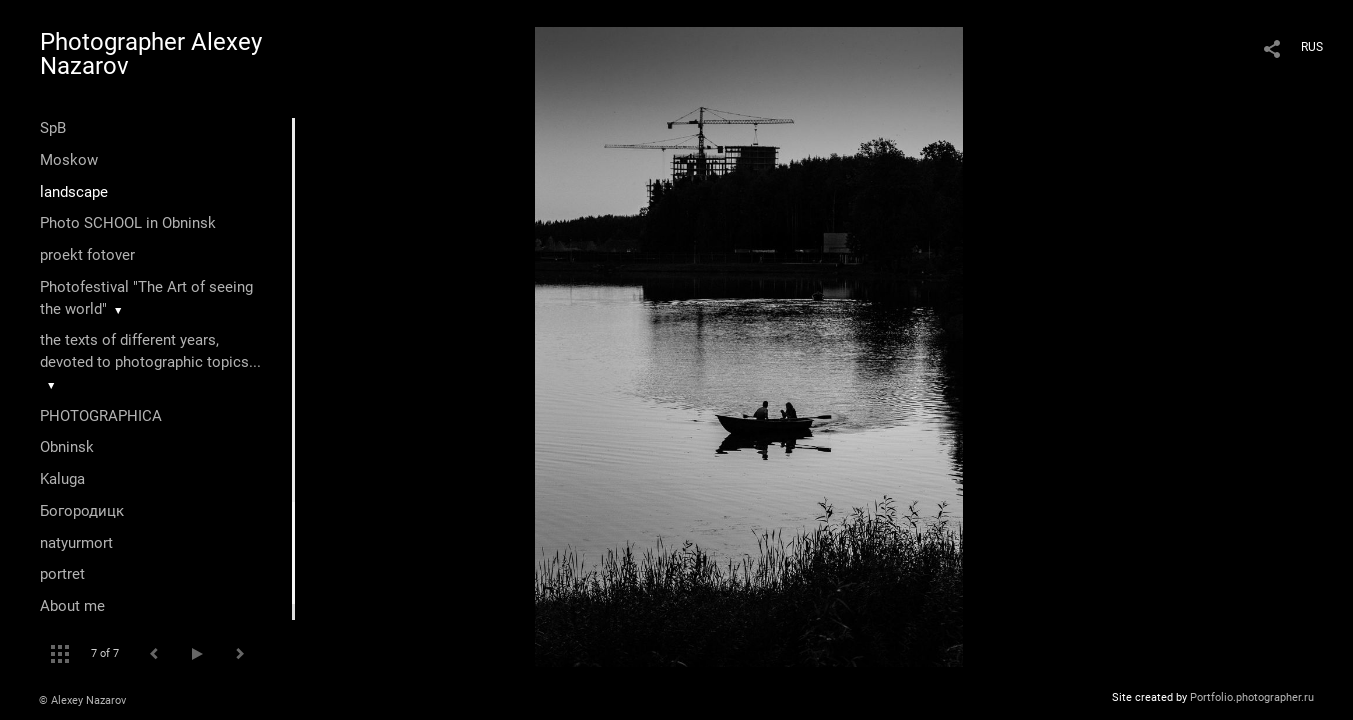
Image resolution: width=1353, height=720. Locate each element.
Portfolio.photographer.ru (1252, 697)
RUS (1312, 47)
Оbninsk (67, 447)
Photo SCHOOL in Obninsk (128, 223)
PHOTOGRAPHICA (101, 416)
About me (72, 606)
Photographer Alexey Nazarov (151, 54)
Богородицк (82, 511)
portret (62, 574)
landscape (74, 192)
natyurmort (76, 543)
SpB (53, 128)
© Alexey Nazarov (82, 700)
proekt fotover (87, 255)
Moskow (69, 160)
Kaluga (62, 479)
